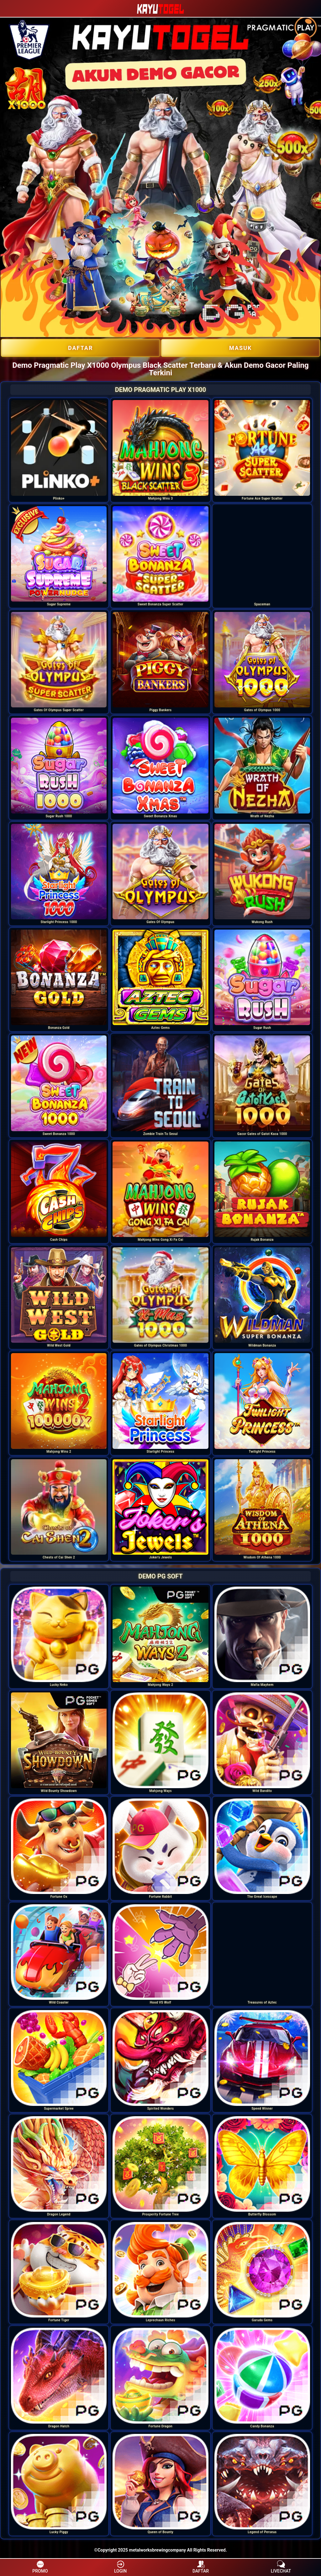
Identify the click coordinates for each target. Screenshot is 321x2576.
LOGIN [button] (120, 2566)
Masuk (240, 348)
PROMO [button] (40, 2566)
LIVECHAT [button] (281, 2566)
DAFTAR (80, 348)
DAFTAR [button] (200, 2566)
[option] (58, 447)
